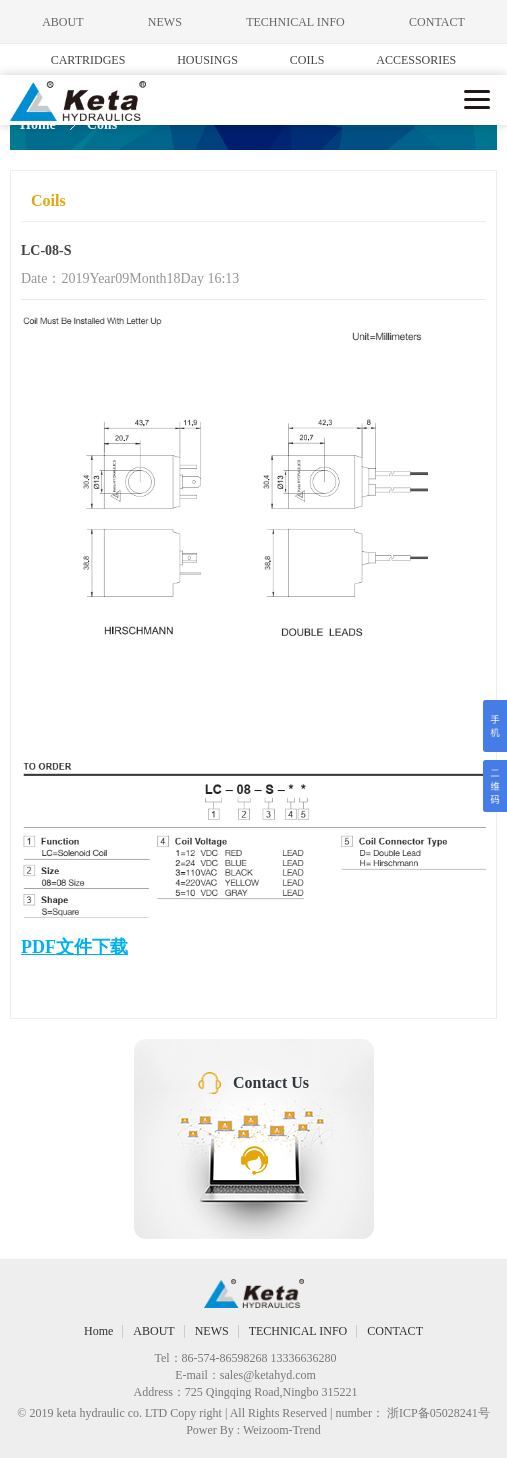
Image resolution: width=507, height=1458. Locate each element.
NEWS (165, 22)
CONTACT (437, 22)
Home (38, 124)
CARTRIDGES (88, 60)
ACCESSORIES (416, 60)
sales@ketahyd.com (268, 1375)
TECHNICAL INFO (295, 22)
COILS (307, 60)
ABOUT (62, 22)
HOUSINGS (207, 60)
